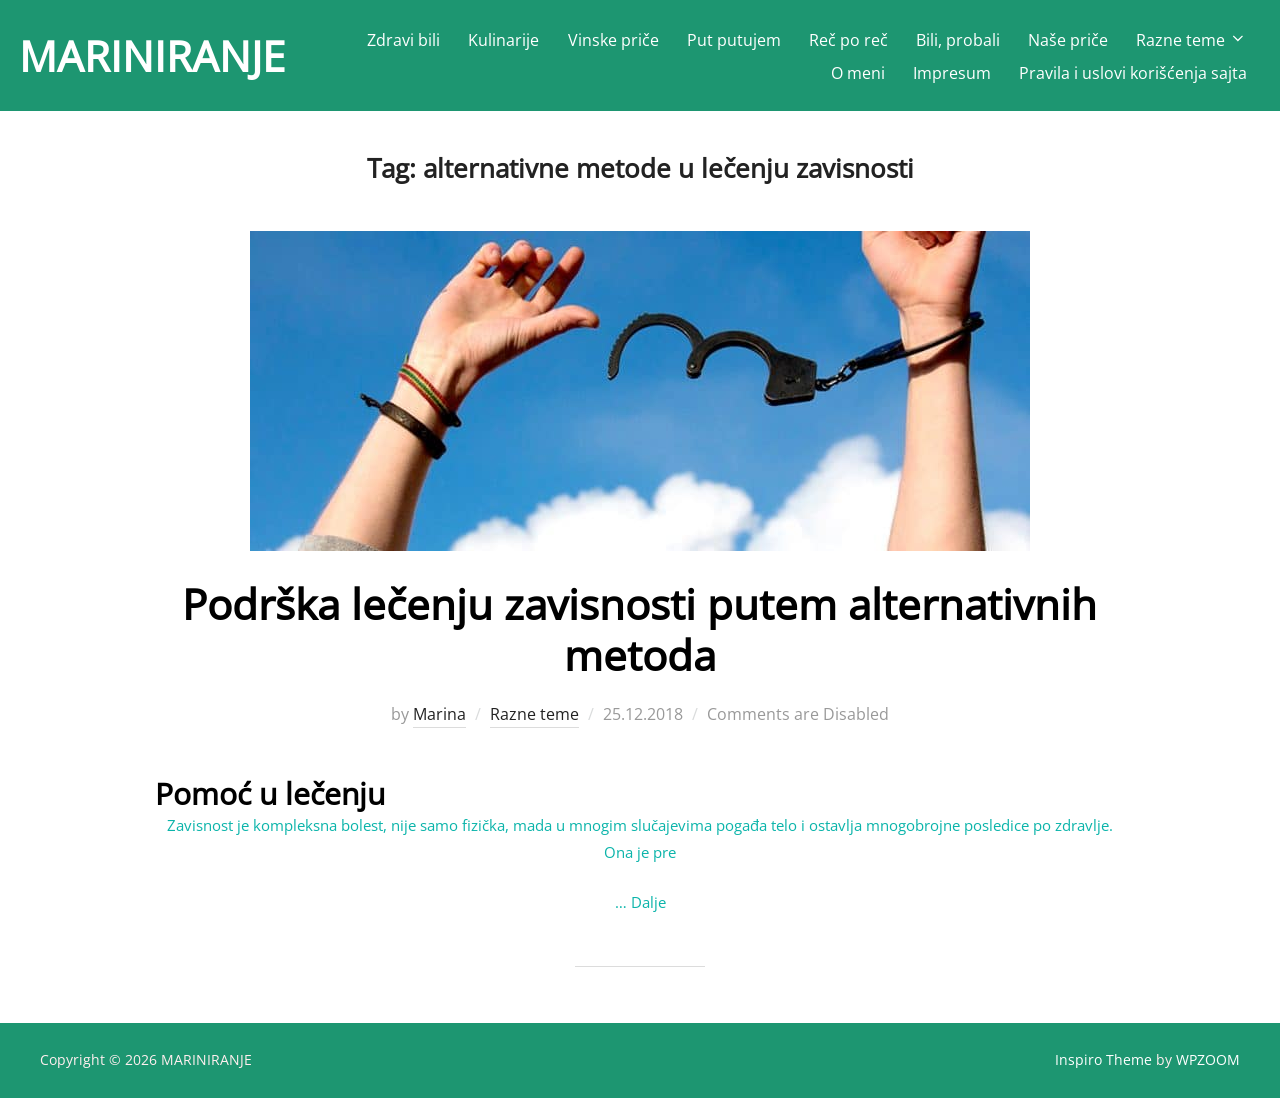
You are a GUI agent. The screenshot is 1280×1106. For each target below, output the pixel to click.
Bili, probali (958, 40)
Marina (439, 723)
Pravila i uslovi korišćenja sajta (1133, 73)
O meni (858, 73)
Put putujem (734, 40)
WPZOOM (1208, 1067)
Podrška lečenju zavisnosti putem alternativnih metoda (639, 637)
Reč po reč (848, 40)
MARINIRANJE (152, 55)
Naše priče (1068, 40)
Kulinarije (503, 40)
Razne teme (1191, 40)
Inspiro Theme (1103, 1067)
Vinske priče (613, 40)
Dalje (648, 910)
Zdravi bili (403, 40)
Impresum (952, 73)
